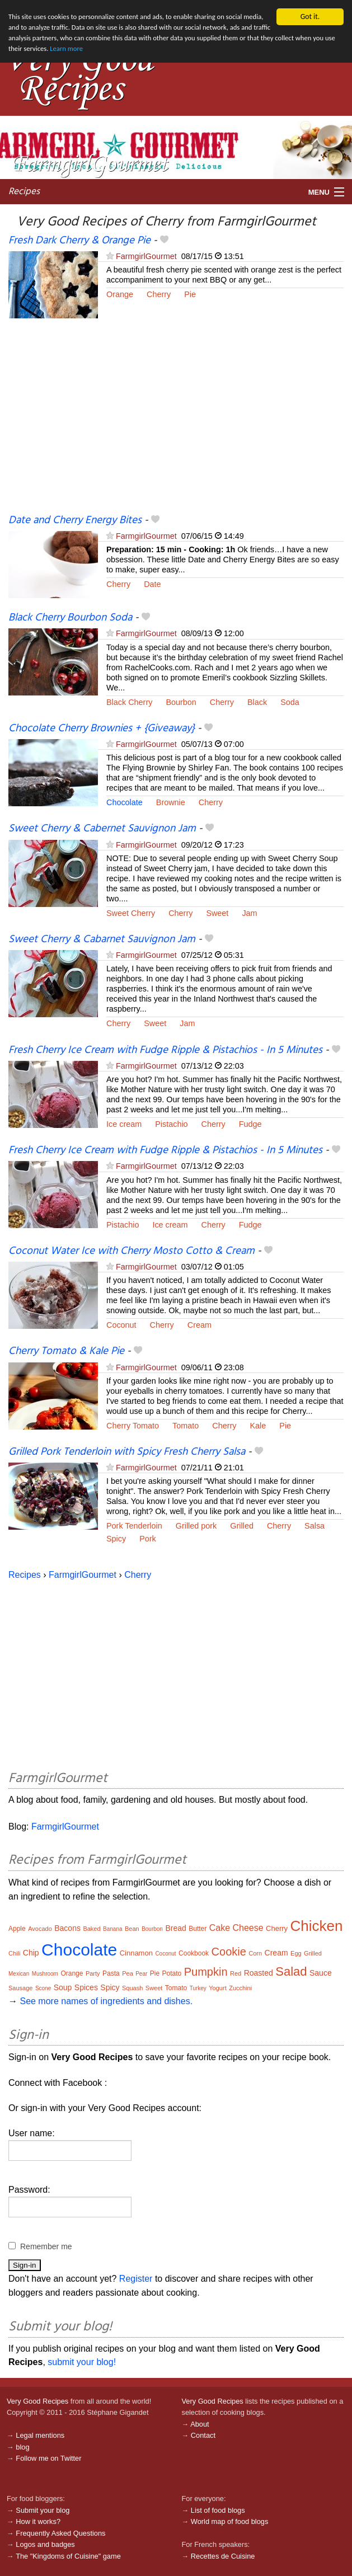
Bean (132, 1928)
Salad (291, 1971)
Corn (255, 1953)
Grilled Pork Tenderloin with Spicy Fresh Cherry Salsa (126, 1452)
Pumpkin (206, 1972)
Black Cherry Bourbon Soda (70, 617)
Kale (258, 1425)
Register (136, 2278)
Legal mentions (40, 2435)
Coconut (121, 1324)
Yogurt (217, 1988)
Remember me (46, 2246)
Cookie (229, 1951)
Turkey (198, 1988)
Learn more (137, 52)
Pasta (111, 1973)
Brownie (170, 802)
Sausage (20, 1988)
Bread (175, 1928)
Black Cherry (129, 701)
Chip (31, 1952)
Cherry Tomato (132, 1425)
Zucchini (240, 1988)
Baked (91, 1928)
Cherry (159, 294)
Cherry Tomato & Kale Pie (66, 1351)
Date (152, 584)
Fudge (250, 1124)
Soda (289, 701)
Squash (132, 1988)
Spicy (116, 1538)
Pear (141, 1974)
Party (93, 1973)
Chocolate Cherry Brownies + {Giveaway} (101, 728)
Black (257, 701)
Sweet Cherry (130, 913)
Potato (172, 1973)
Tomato (185, 1425)
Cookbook (194, 1953)
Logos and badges (45, 2544)
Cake (219, 1928)
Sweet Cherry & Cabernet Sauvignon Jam (102, 828)
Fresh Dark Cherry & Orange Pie (79, 240)
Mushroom (45, 1974)
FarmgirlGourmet (146, 256)
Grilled (242, 1525)
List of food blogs (218, 2510)
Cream (199, 1324)
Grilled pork (196, 1525)
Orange (119, 294)
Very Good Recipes (37, 2401)
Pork (147, 1538)
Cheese (247, 1928)
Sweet (217, 913)
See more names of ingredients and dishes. (106, 2001)
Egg (296, 1953)
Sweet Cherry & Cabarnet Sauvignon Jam (101, 939)
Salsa (314, 1525)
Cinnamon (136, 1953)
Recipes (24, 191)
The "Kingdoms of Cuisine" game (68, 2556)
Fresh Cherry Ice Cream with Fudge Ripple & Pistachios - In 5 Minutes (165, 1050)
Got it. (310, 16)
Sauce (320, 1972)
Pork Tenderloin (134, 1525)
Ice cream (124, 1124)
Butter (197, 1929)
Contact (203, 2435)
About (199, 2424)
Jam (249, 913)
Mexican (18, 1974)
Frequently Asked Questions (60, 2533)
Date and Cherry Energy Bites (75, 520)
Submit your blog (42, 2510)
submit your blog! (82, 2362)
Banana (112, 1929)
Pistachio (171, 1124)
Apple (17, 1929)
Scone (43, 1988)
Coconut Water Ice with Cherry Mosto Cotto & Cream (131, 1251)
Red (235, 1973)
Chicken (316, 1925)
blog (22, 2446)
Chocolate (124, 802)
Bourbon (181, 701)
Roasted (258, 1972)
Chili (14, 1953)
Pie (190, 294)
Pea (127, 1973)
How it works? (38, 2521)
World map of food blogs (229, 2521)
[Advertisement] (176, 422)
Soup (63, 1987)
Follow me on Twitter (48, 2458)
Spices (86, 1987)
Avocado (40, 1928)
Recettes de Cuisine (223, 2556)
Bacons (67, 1928)
